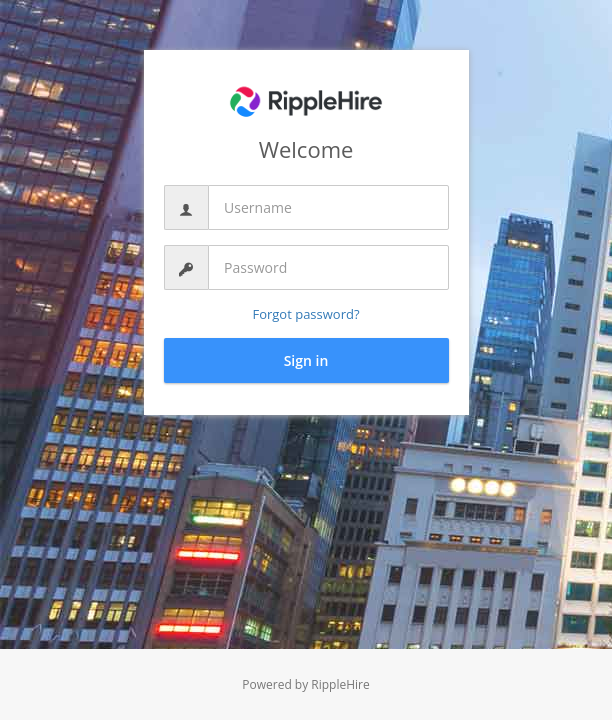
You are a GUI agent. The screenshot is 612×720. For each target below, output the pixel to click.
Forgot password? (305, 314)
